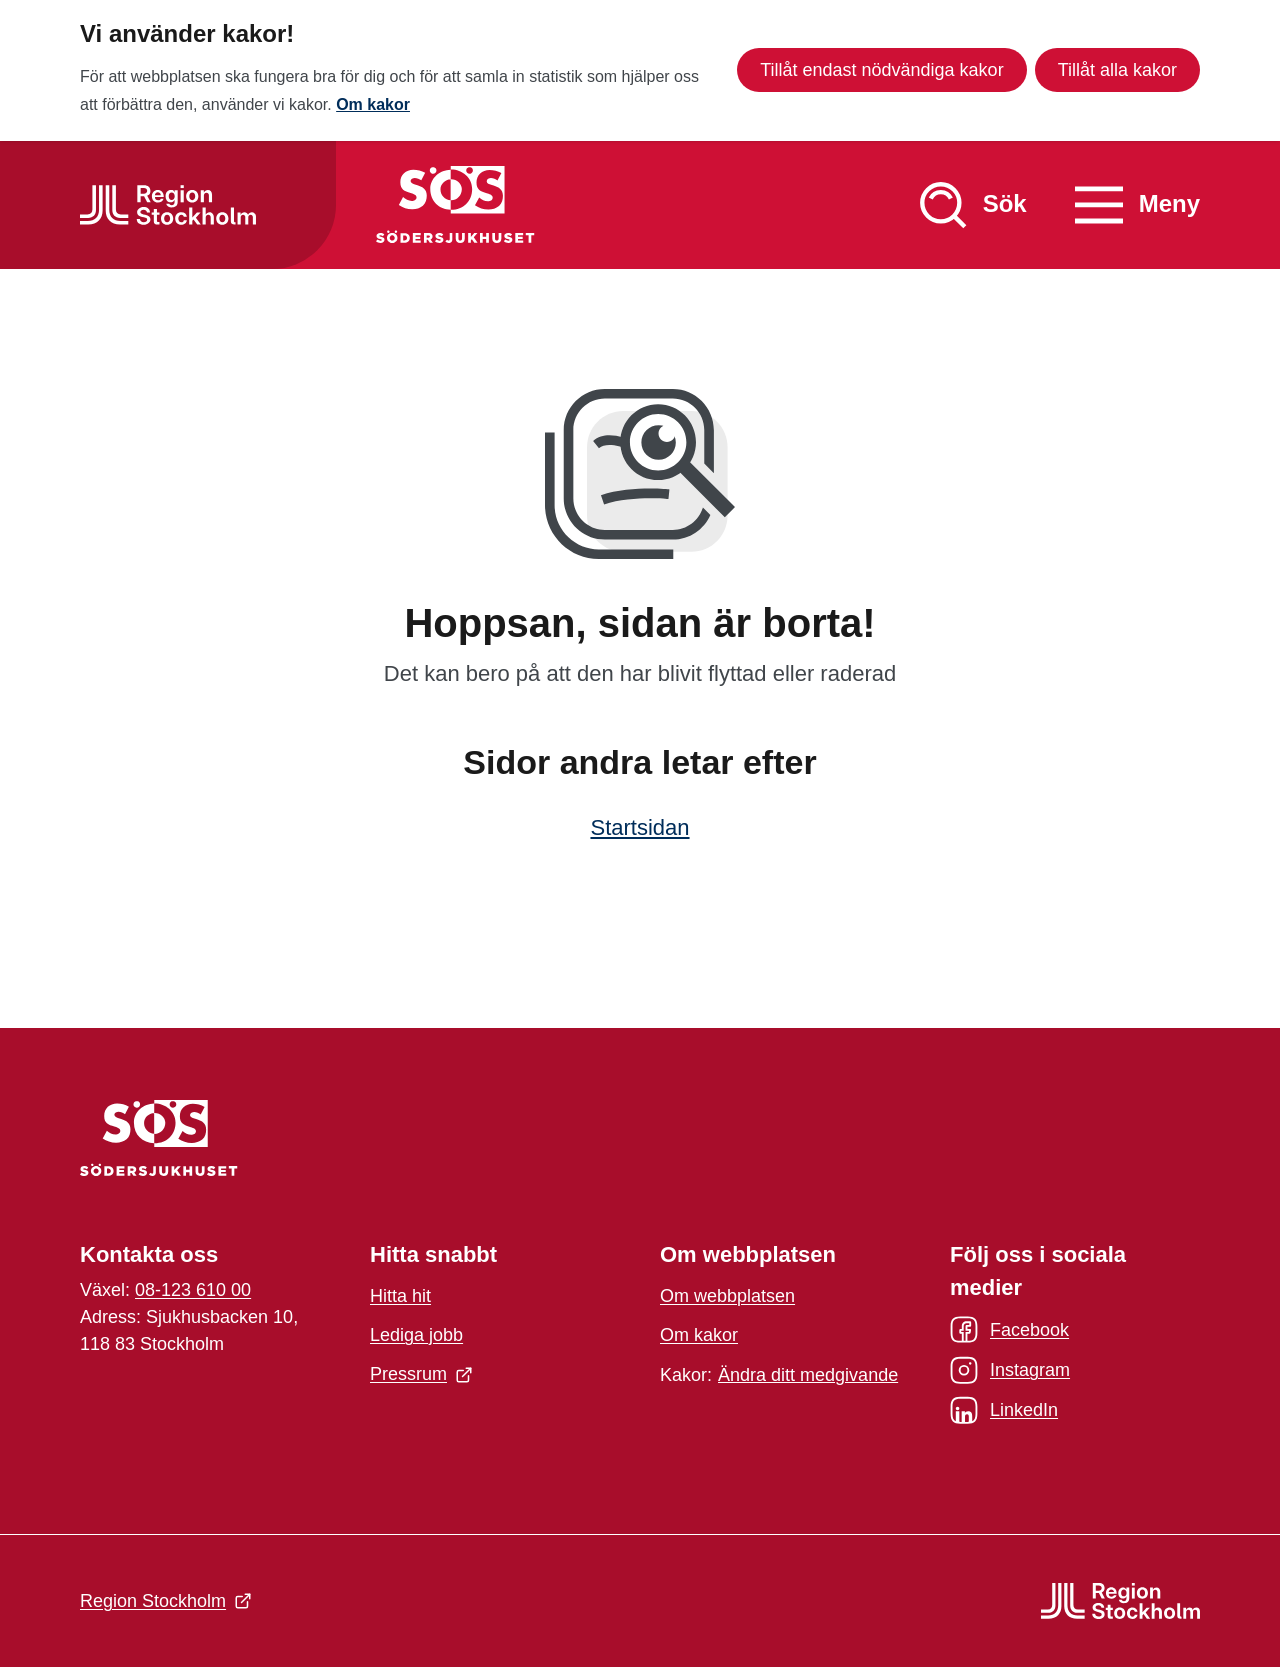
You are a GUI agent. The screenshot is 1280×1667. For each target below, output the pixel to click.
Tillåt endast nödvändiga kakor (881, 70)
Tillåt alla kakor (1117, 70)
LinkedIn (1004, 1410)
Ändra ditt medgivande (808, 1375)
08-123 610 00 (193, 1290)
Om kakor (373, 104)
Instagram (1010, 1370)
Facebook (1009, 1330)
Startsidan (639, 827)
